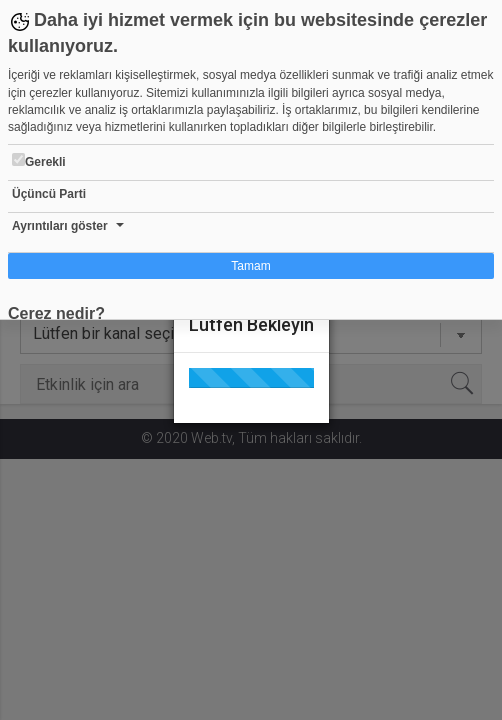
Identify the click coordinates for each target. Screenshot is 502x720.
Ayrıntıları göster (60, 226)
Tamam (250, 266)
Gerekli (39, 161)
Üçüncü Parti (49, 194)
